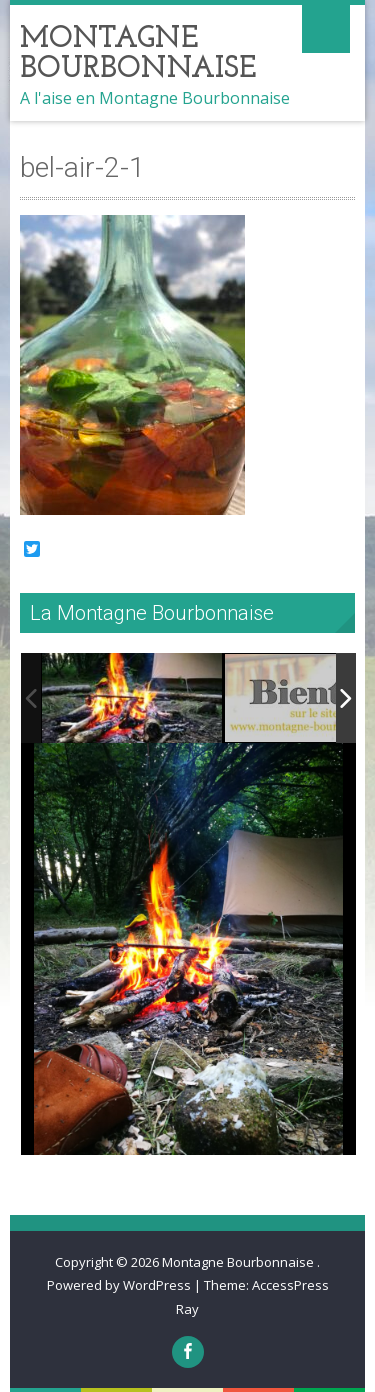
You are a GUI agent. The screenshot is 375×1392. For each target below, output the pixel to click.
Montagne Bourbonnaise (239, 1262)
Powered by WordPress (119, 1285)
